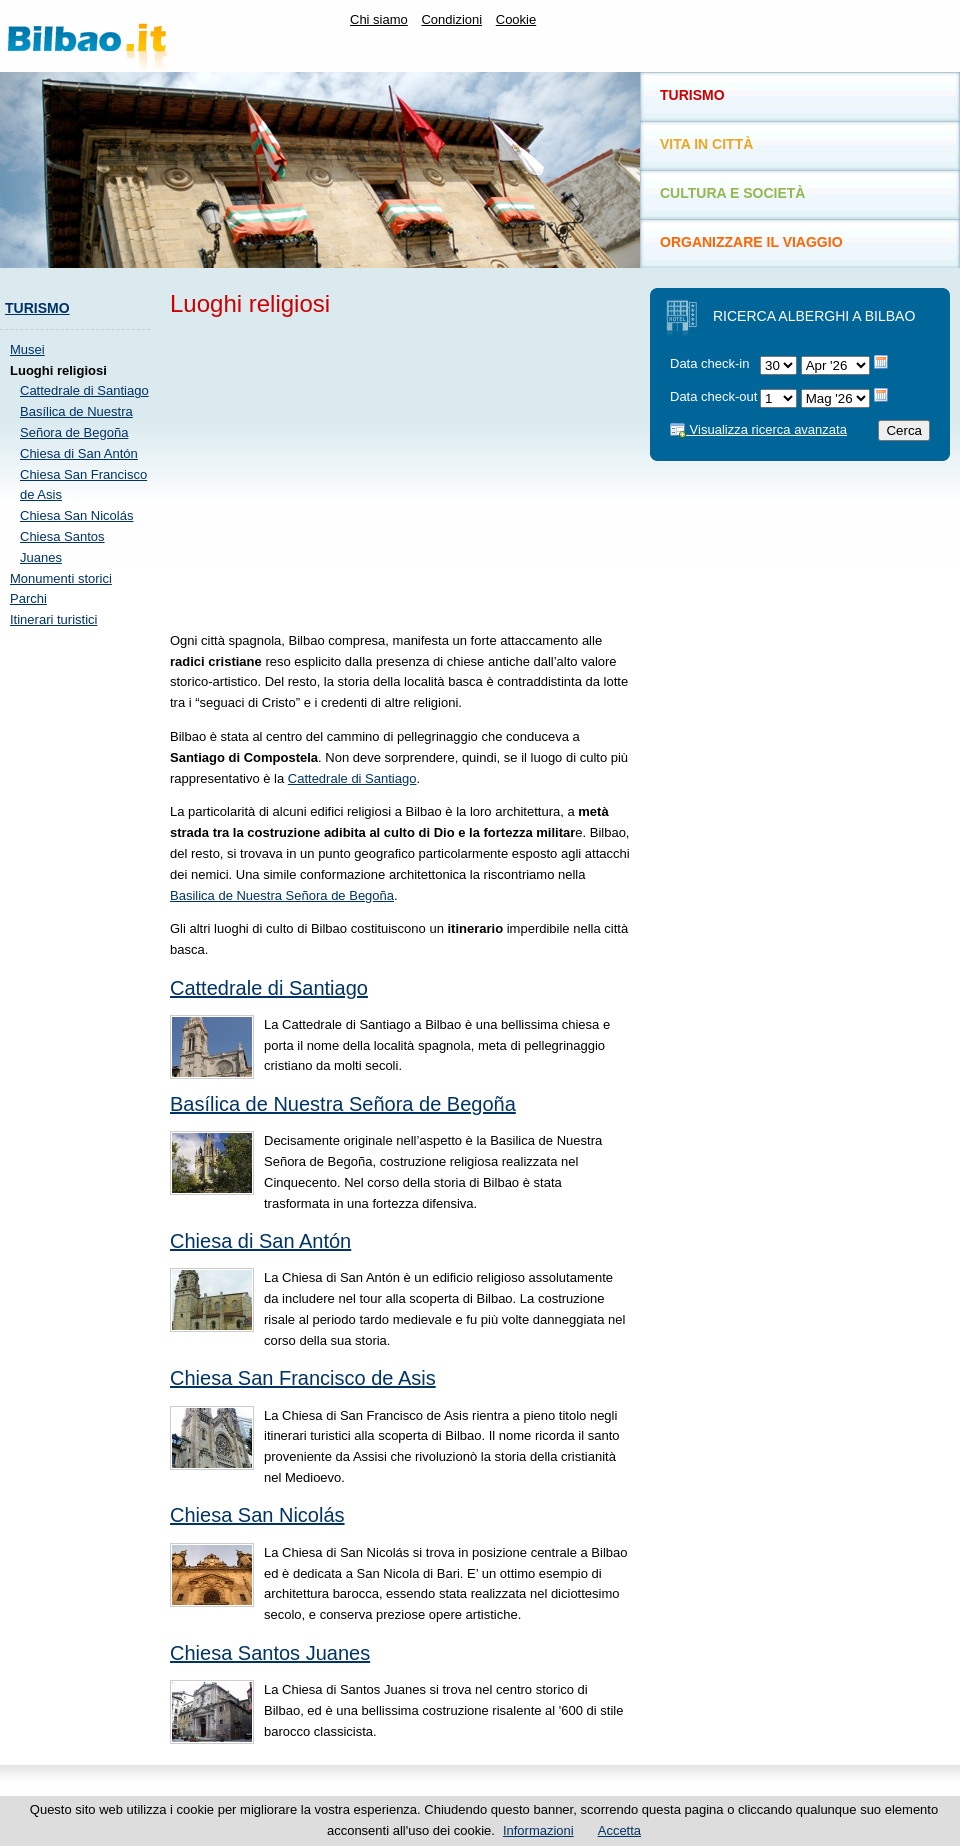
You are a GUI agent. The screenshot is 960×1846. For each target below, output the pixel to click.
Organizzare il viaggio (751, 242)
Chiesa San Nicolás (76, 515)
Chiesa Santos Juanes (270, 1653)
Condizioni (451, 19)
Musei (27, 349)
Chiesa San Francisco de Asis (303, 1378)
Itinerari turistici (53, 619)
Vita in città (706, 144)
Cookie (516, 19)
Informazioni (538, 1830)
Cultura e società (732, 193)
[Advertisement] (80, 944)
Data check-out (713, 396)
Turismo (37, 308)
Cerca (904, 430)
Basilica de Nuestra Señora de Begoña (282, 895)
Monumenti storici (61, 578)
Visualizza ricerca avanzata (758, 429)
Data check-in (709, 363)
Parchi (28, 598)
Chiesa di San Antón (79, 453)
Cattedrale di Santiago (84, 390)
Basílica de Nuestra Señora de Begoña (343, 1104)
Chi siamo (379, 19)
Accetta (619, 1830)
